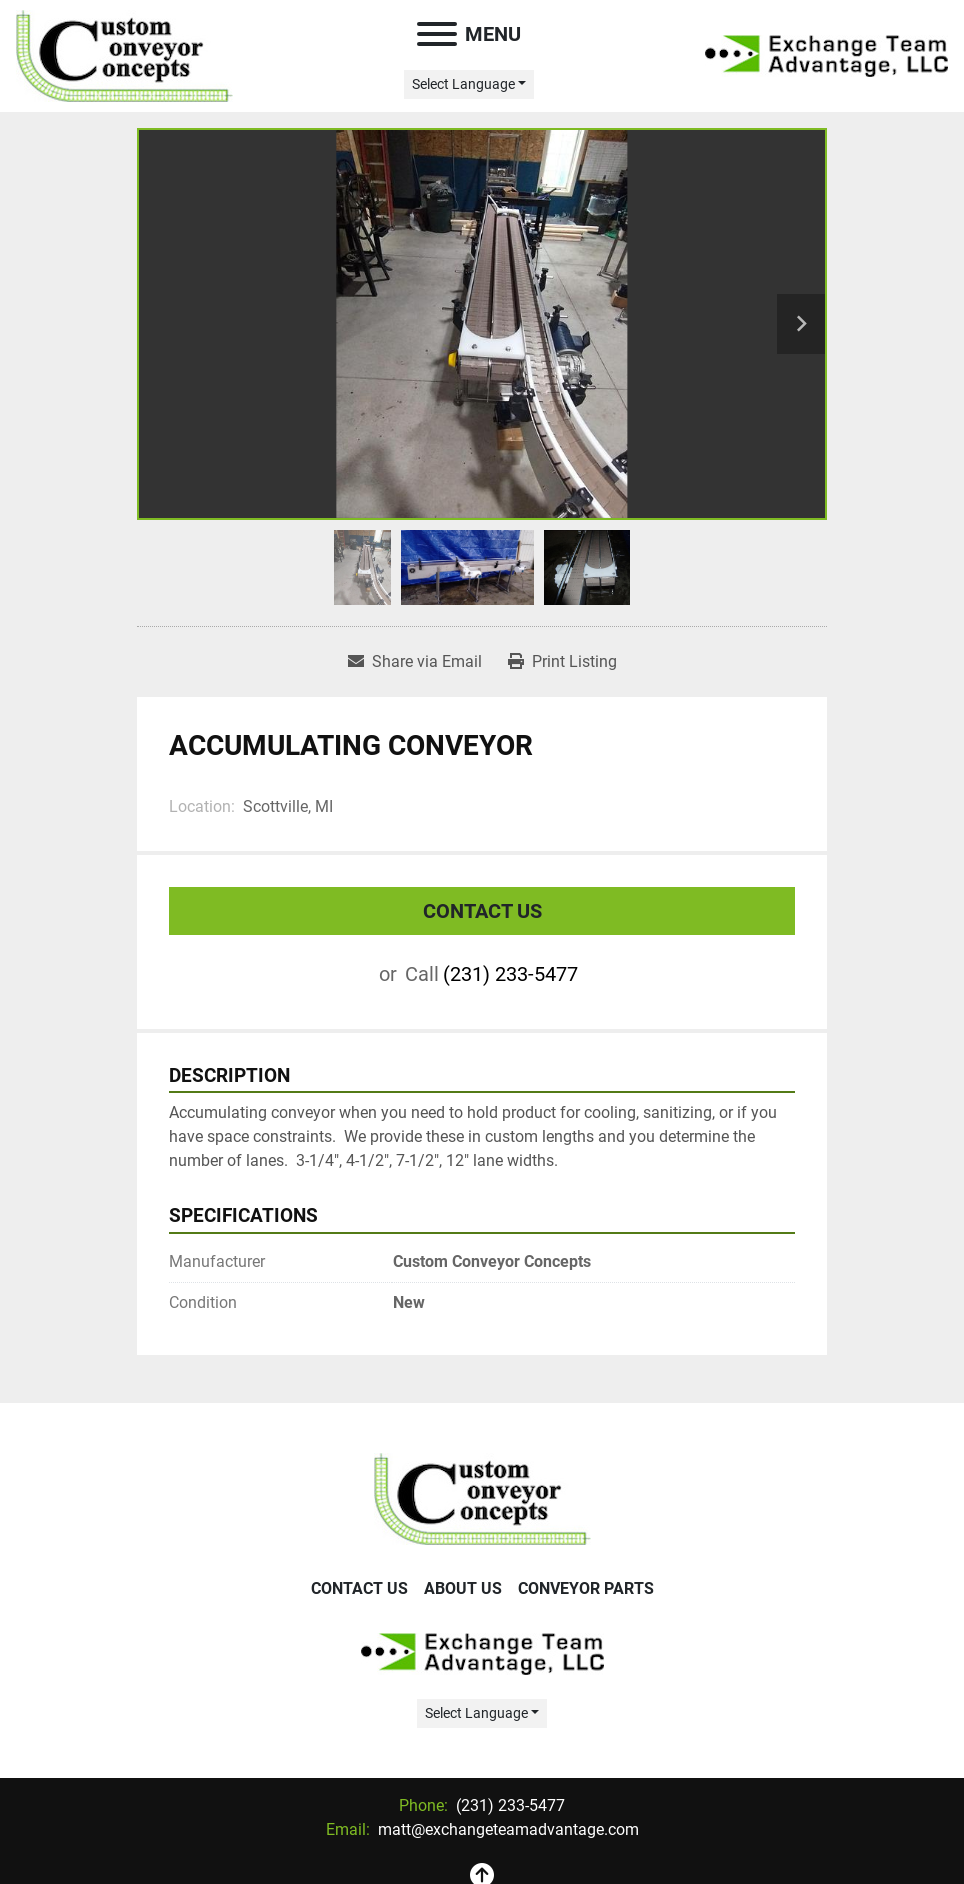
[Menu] (437, 34)
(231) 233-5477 (510, 974)
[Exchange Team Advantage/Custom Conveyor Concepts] (482, 1497)
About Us (463, 1588)
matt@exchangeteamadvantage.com (506, 1829)
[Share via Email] (415, 662)
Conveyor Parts (586, 1588)
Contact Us (482, 911)
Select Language (463, 84)
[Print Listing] (562, 662)
